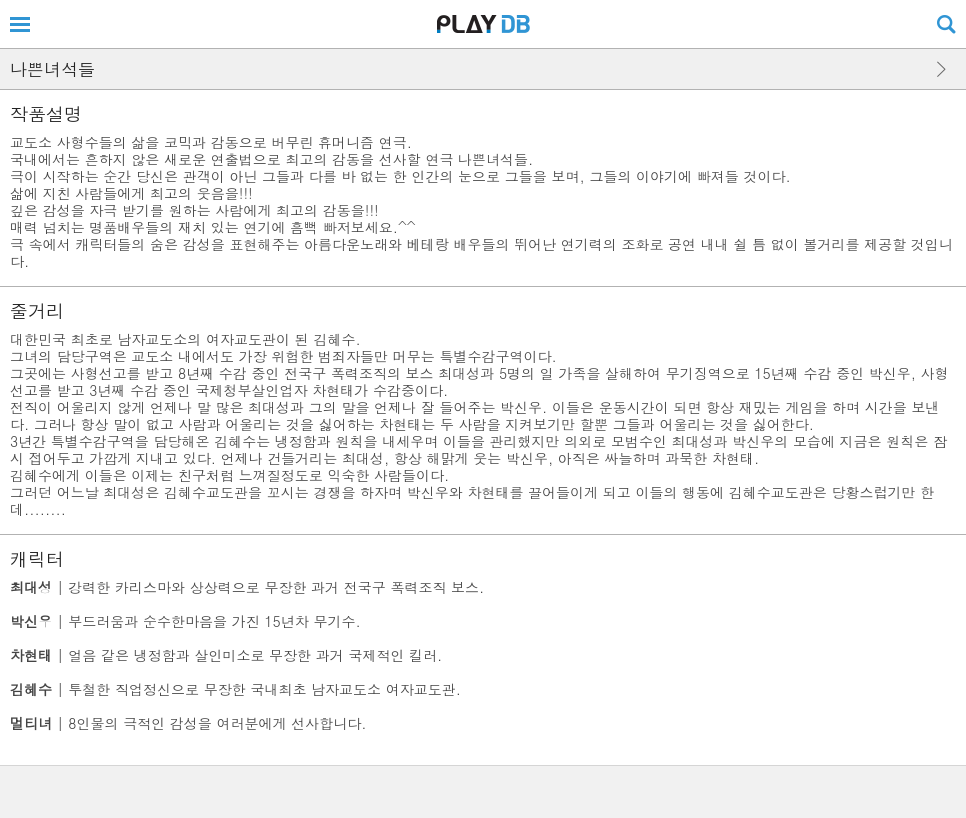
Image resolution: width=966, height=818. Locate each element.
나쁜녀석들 (52, 69)
